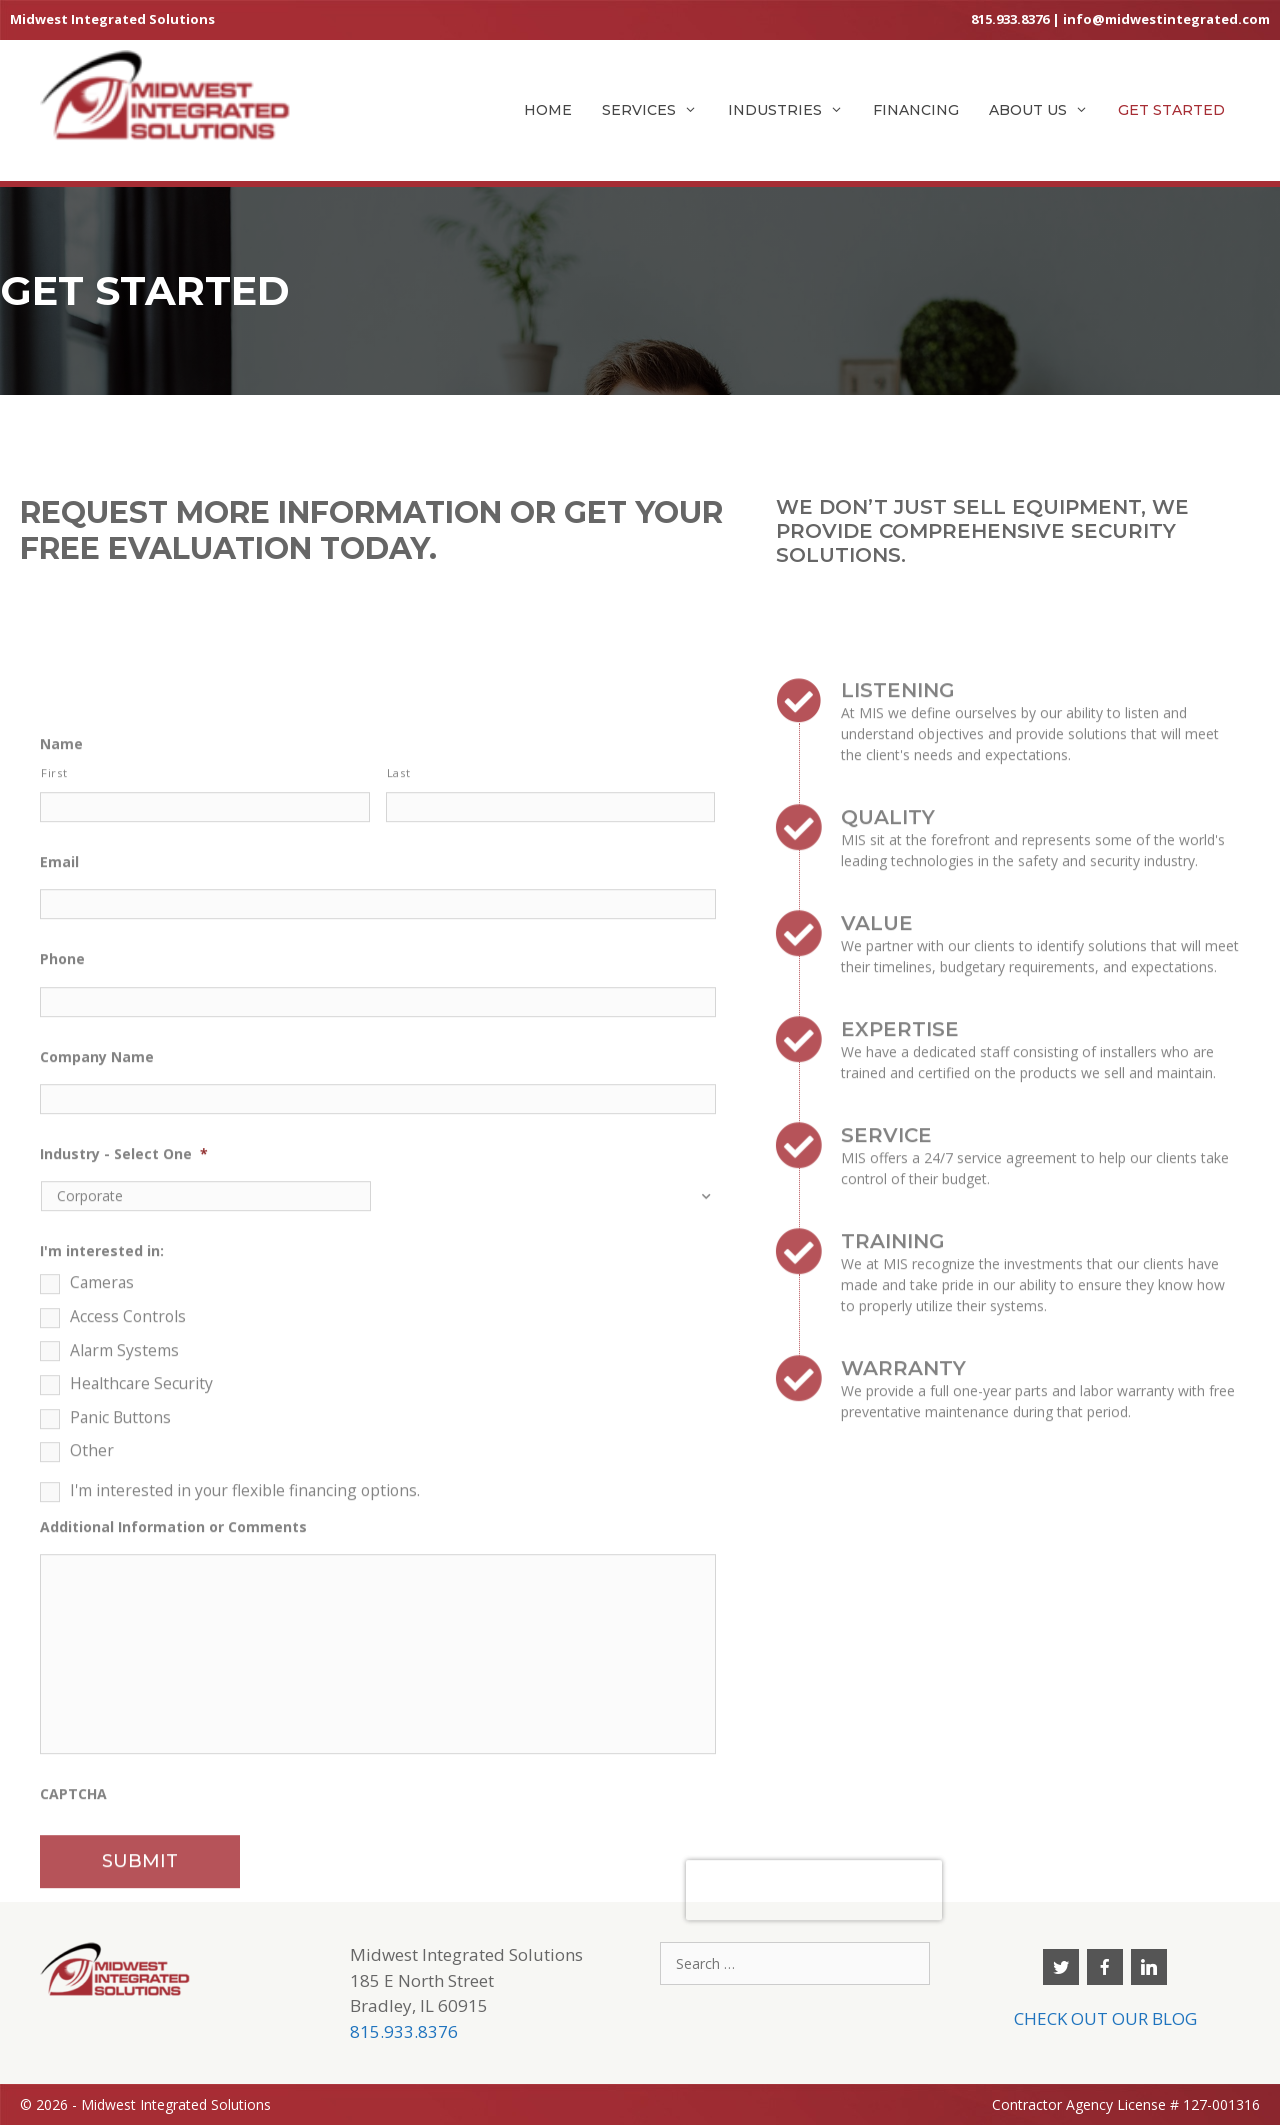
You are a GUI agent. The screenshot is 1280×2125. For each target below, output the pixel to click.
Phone (62, 1169)
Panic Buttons (120, 1627)
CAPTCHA (73, 2003)
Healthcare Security (141, 1594)
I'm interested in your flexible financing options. (245, 1700)
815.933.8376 (1010, 19)
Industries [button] (793, 110)
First (54, 981)
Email (59, 1071)
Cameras (102, 1493)
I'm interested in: (102, 1461)
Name (61, 953)
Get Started (1171, 110)
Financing (916, 110)
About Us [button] (1046, 110)
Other (92, 1661)
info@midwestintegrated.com (1166, 19)
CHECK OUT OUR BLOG (1105, 2018)
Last (399, 981)
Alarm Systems (124, 1560)
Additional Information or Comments (173, 1736)
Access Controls (128, 1526)
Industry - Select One (124, 1364)
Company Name (97, 1266)
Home (548, 110)
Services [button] (657, 110)
